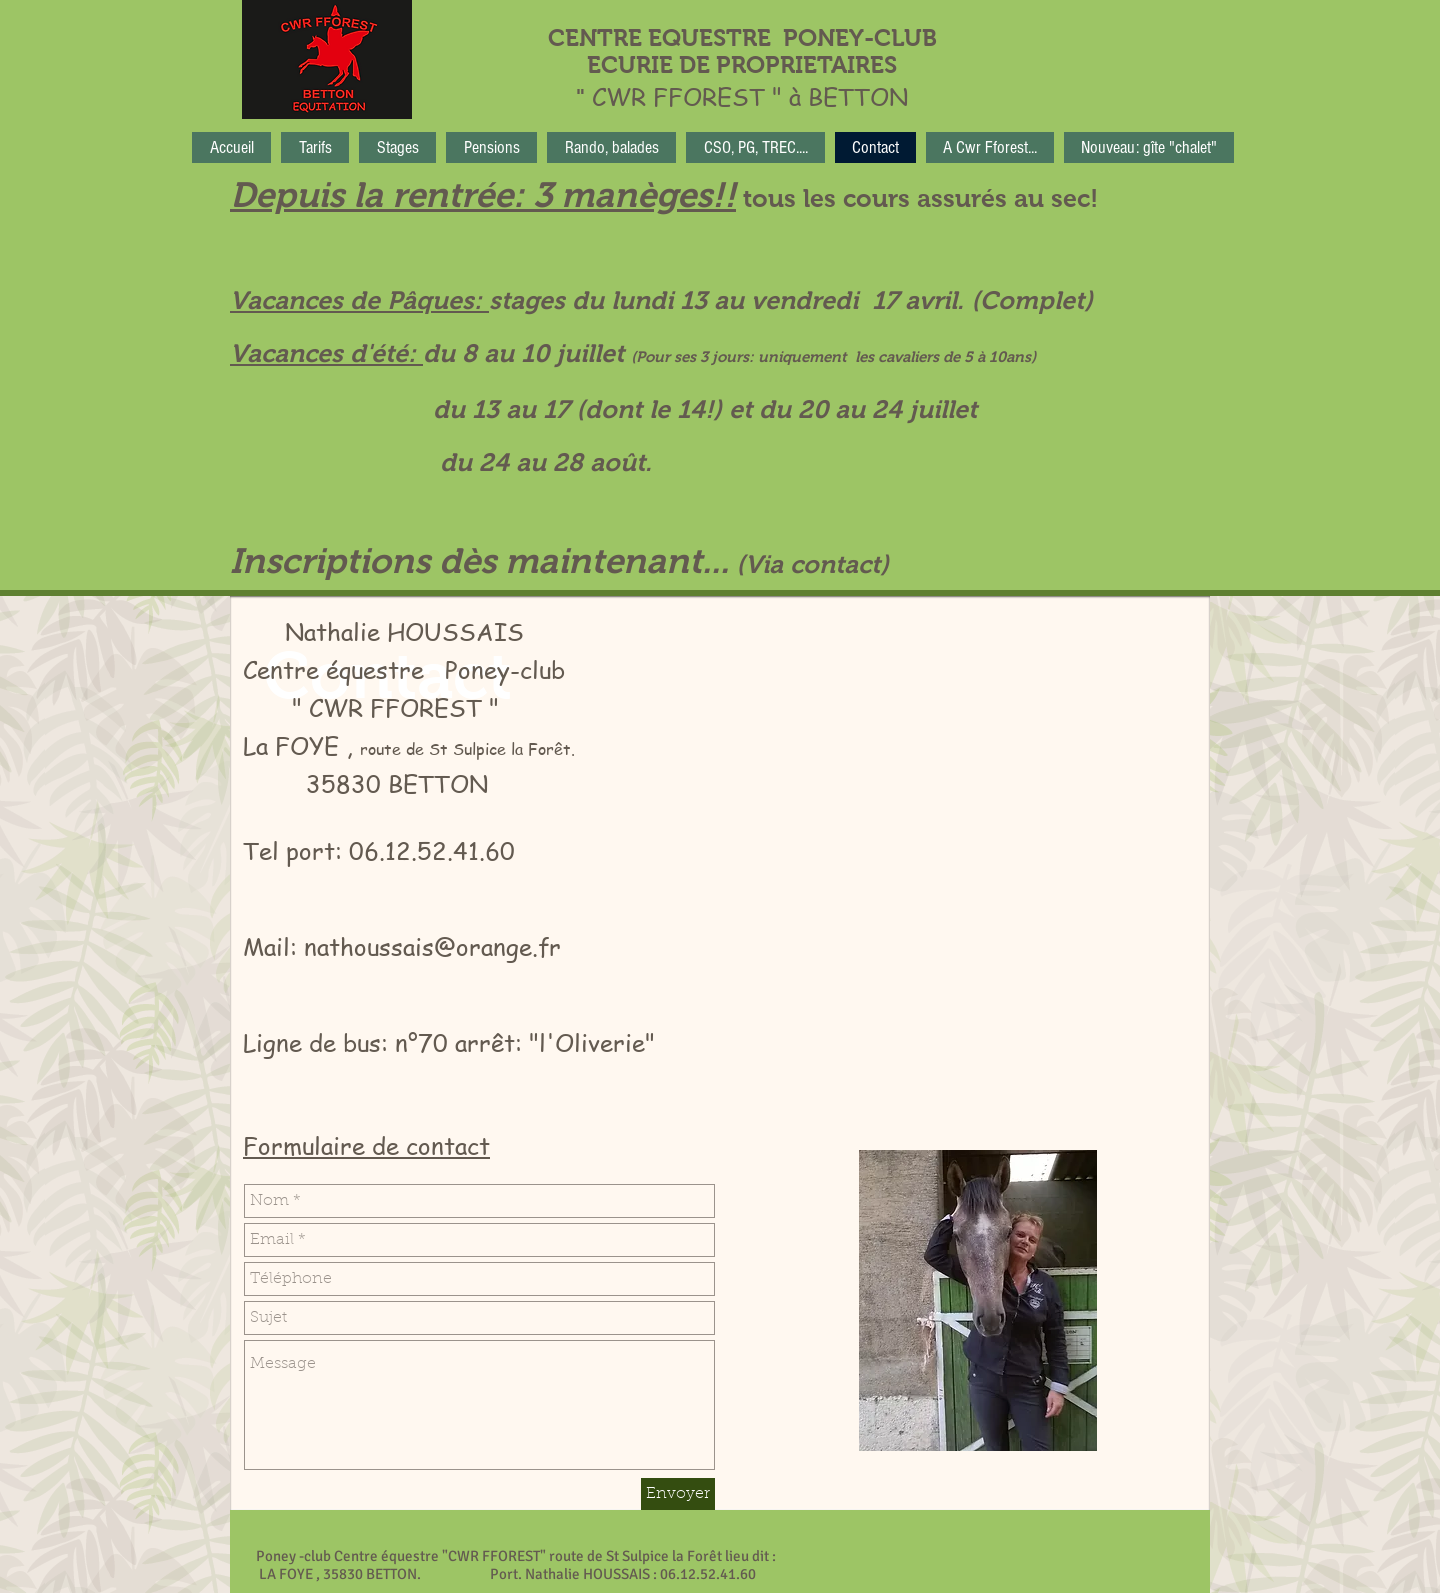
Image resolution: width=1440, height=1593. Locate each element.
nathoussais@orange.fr (432, 946)
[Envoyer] (678, 1494)
